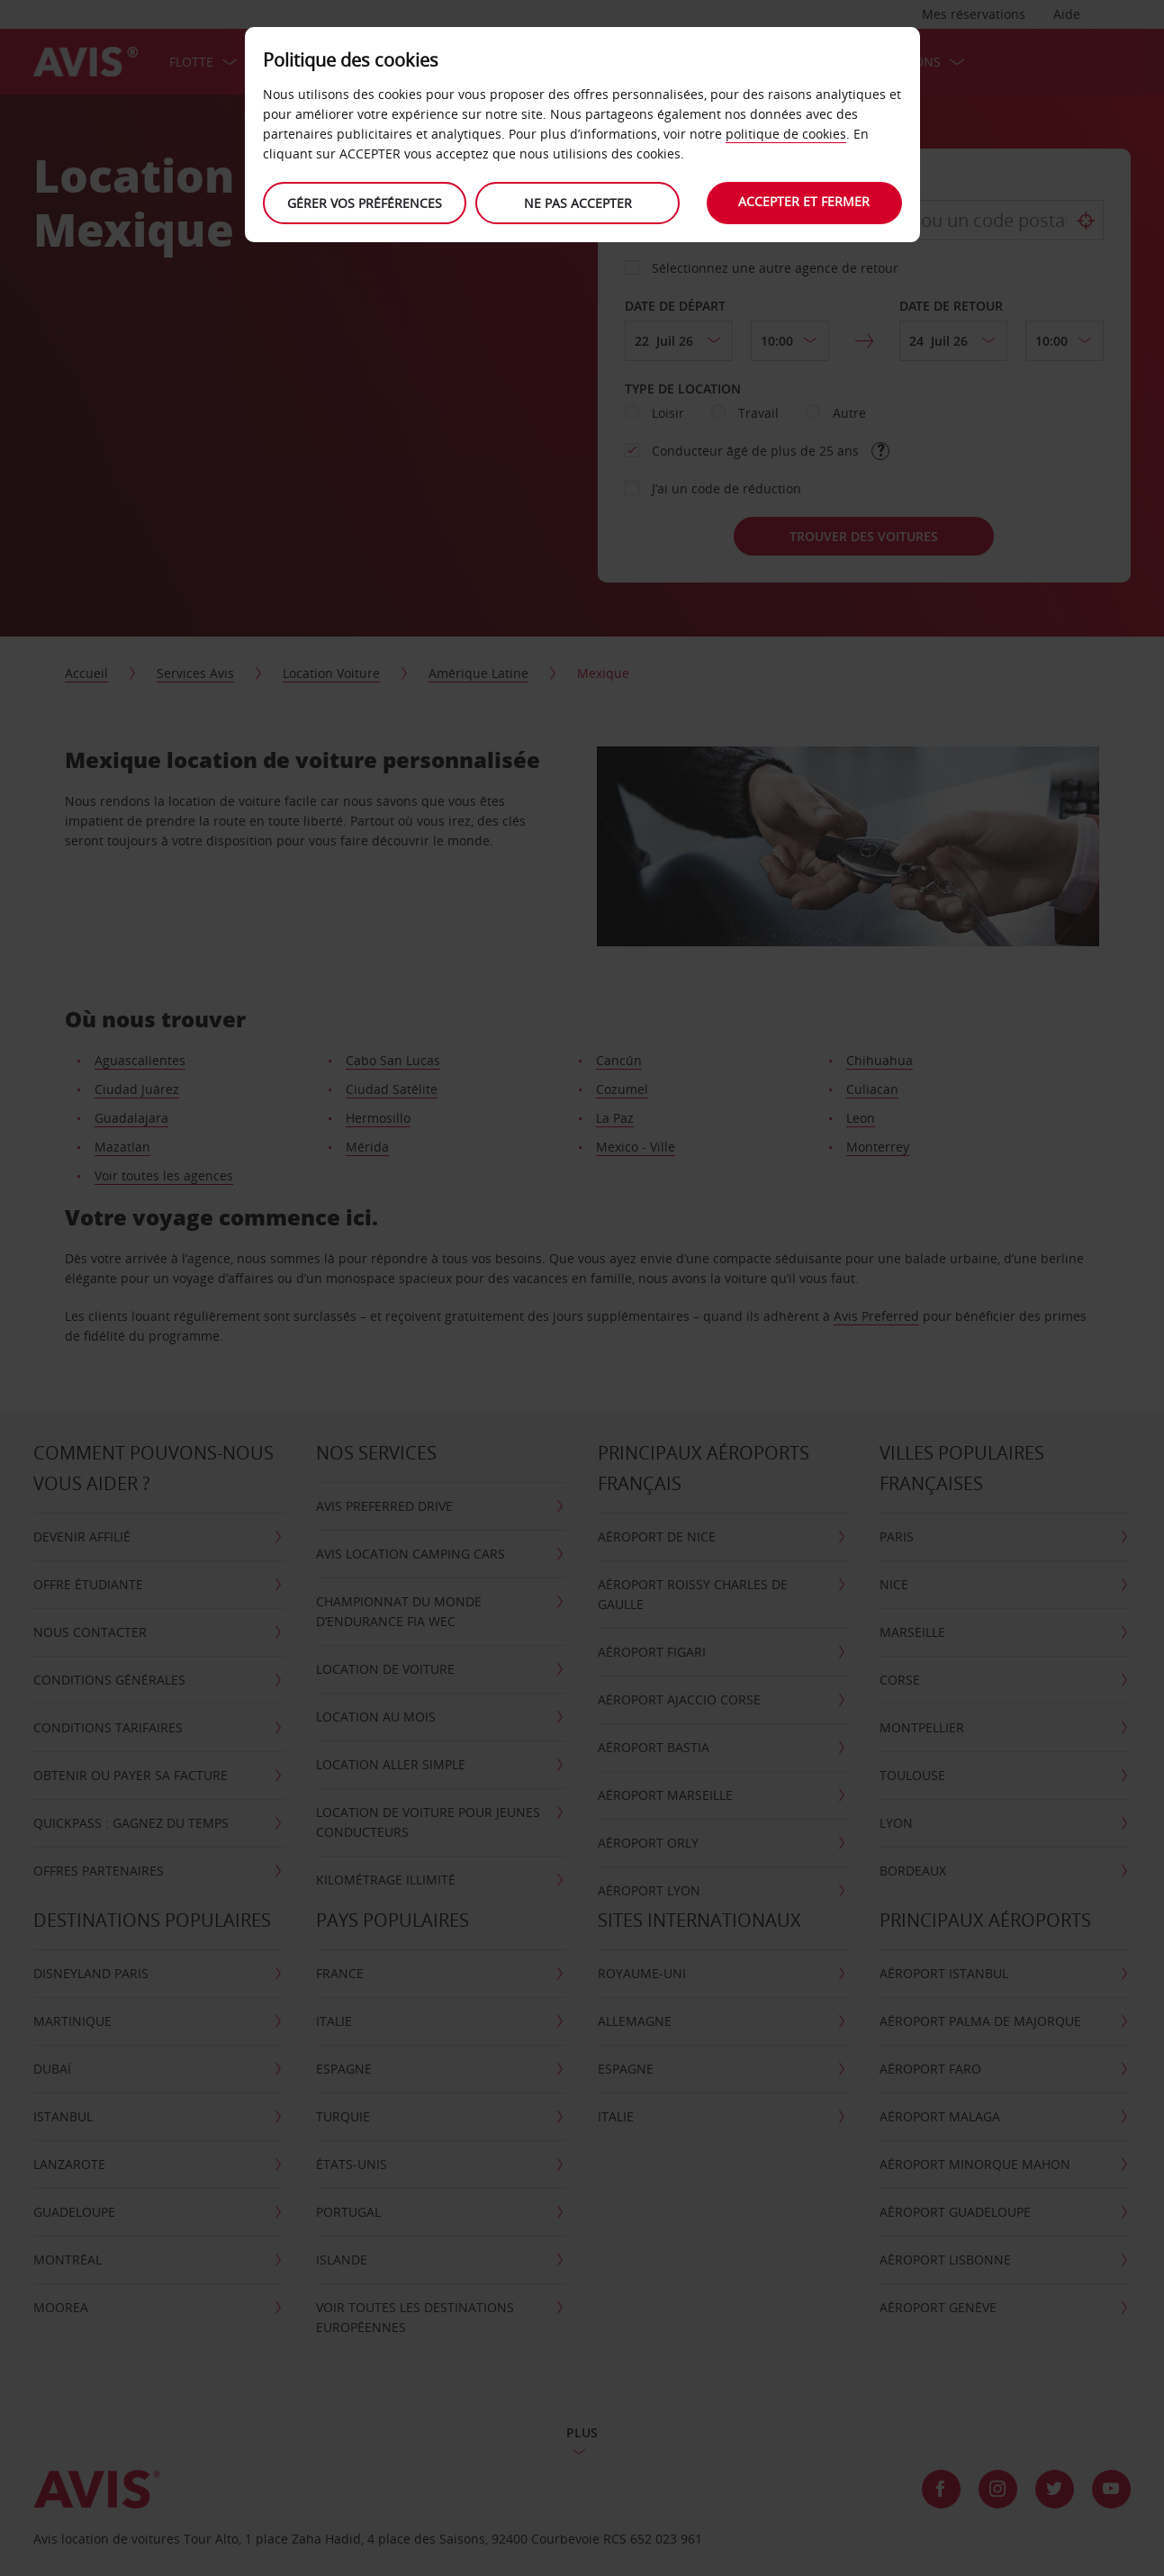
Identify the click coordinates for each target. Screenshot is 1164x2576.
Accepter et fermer (804, 201)
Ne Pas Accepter (577, 203)
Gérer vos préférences (364, 203)
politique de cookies (786, 133)
